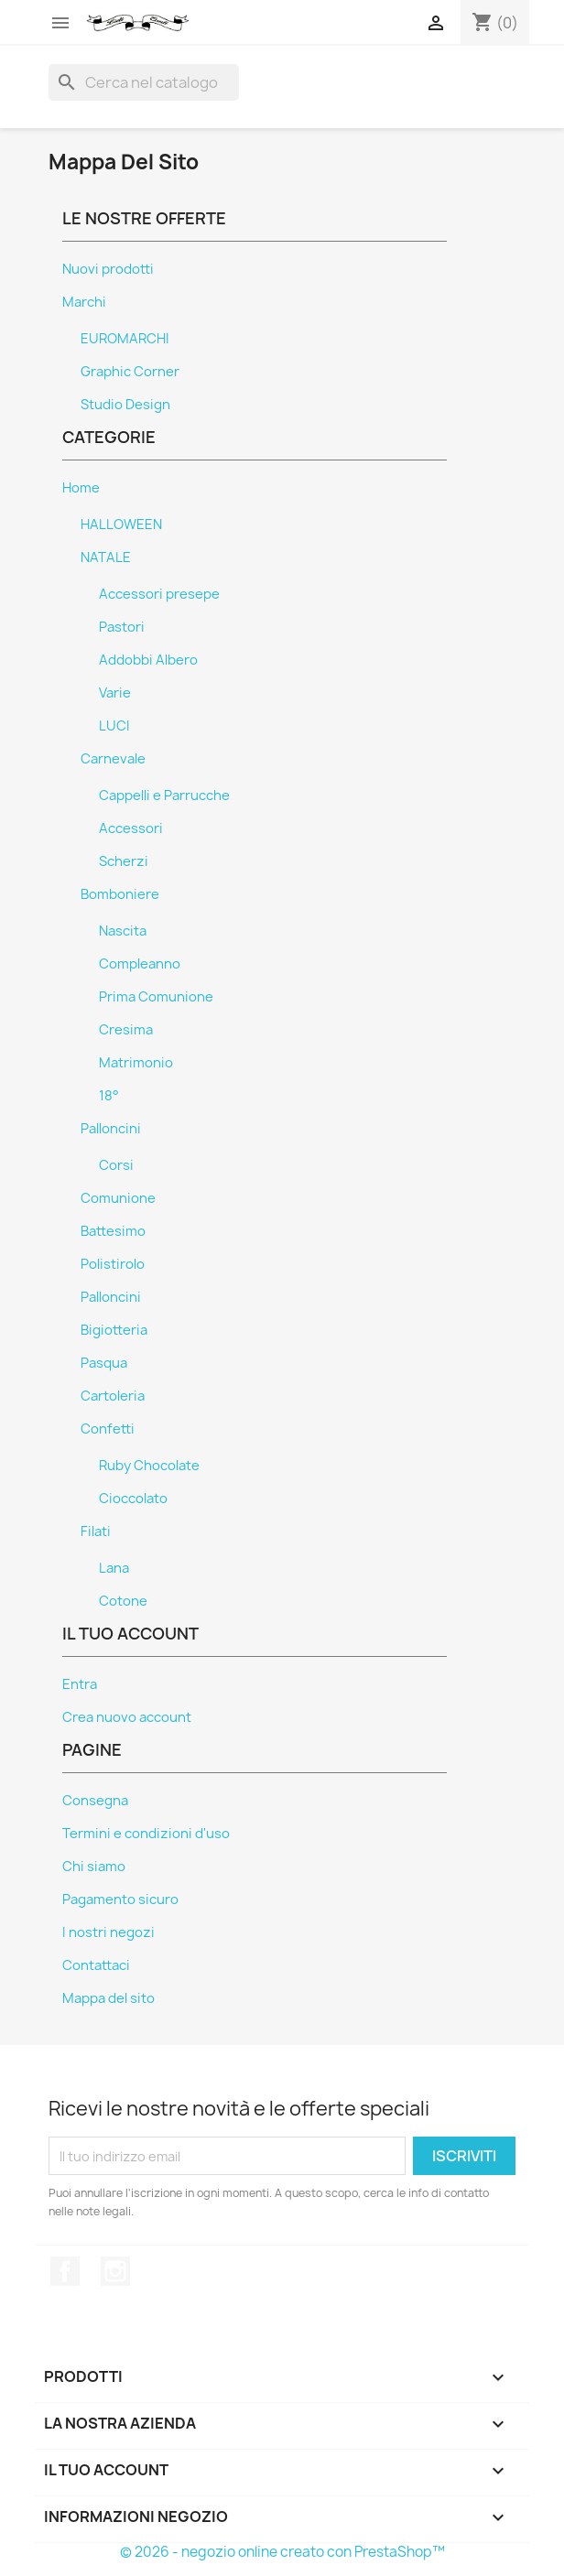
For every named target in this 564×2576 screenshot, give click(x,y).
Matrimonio (136, 1063)
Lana (114, 1568)
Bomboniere (120, 894)
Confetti (108, 1429)
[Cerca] (144, 82)
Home (81, 488)
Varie (115, 693)
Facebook (65, 2271)
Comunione (118, 1198)
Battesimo (113, 1231)
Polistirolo (113, 1264)
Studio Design (125, 404)
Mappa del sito (108, 1998)
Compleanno (139, 964)
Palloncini (111, 1129)
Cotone (123, 1601)
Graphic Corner (130, 372)
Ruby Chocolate (149, 1465)
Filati (96, 1531)
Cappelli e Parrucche (164, 795)
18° (109, 1096)
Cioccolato (133, 1498)
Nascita (122, 931)
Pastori (122, 627)
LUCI (114, 726)
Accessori (131, 828)
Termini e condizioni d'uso (146, 1833)
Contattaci (96, 1965)
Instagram (115, 2271)
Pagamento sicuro (120, 1899)
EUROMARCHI (125, 339)
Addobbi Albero (148, 660)
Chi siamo (93, 1866)
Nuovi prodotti (108, 269)
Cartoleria (113, 1396)
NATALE (106, 557)
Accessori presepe (159, 594)
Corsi (116, 1165)
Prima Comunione (156, 997)
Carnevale (113, 759)
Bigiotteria (114, 1330)
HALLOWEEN (121, 524)
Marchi (84, 302)
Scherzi (123, 861)
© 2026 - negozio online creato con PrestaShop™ (282, 2551)
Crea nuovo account (126, 1717)
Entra (79, 1684)
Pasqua (104, 1363)
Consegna (95, 1800)
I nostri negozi (108, 1932)
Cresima (126, 1030)
